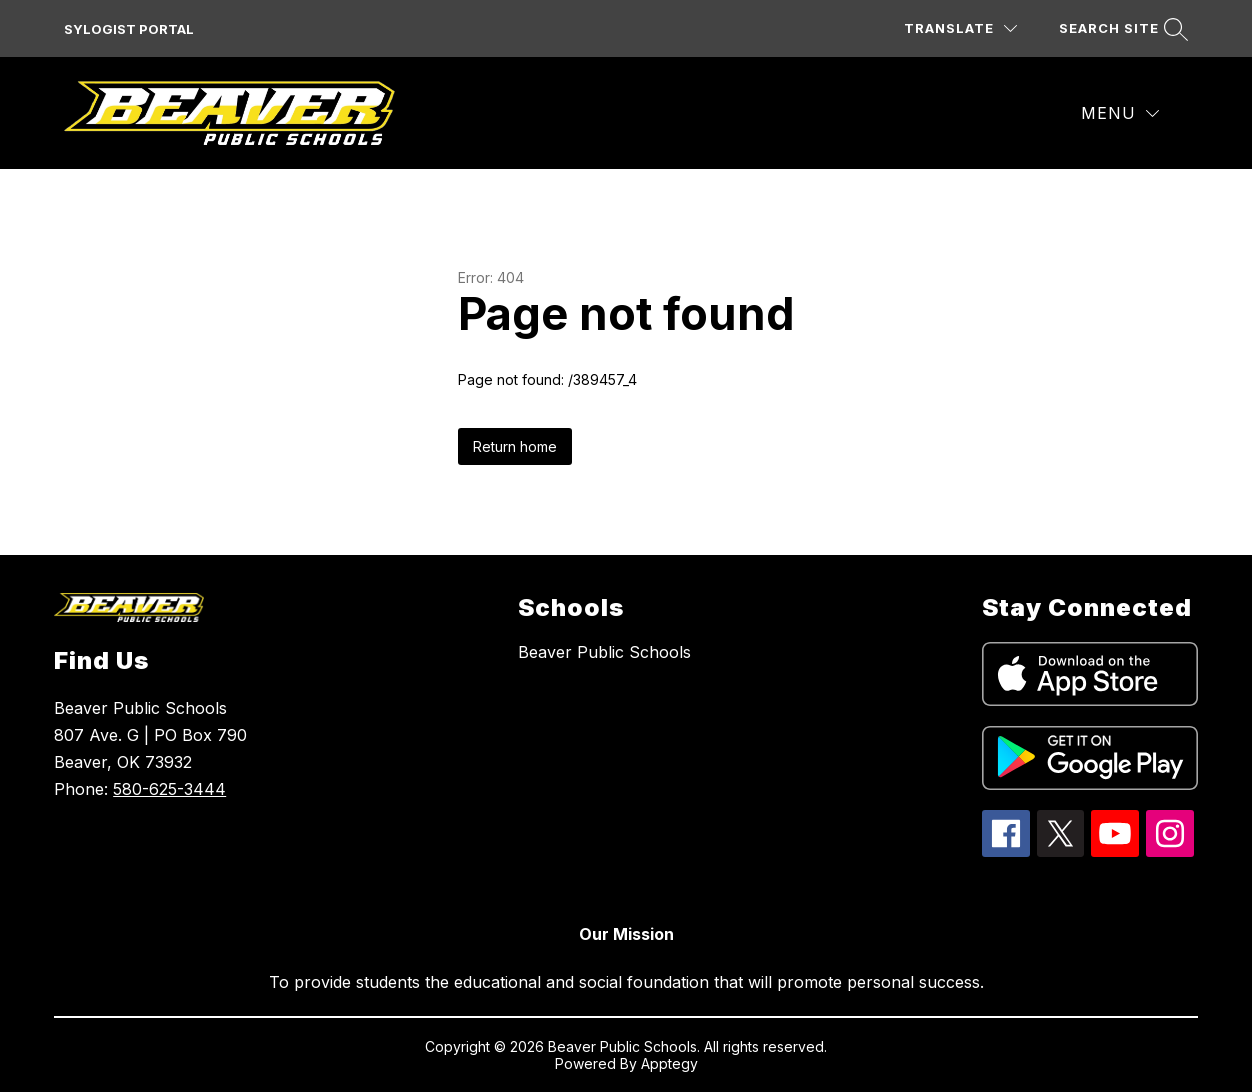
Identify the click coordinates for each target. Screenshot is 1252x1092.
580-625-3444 (169, 789)
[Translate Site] (960, 28)
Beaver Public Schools (604, 652)
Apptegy (669, 1063)
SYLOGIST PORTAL (129, 29)
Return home (515, 446)
